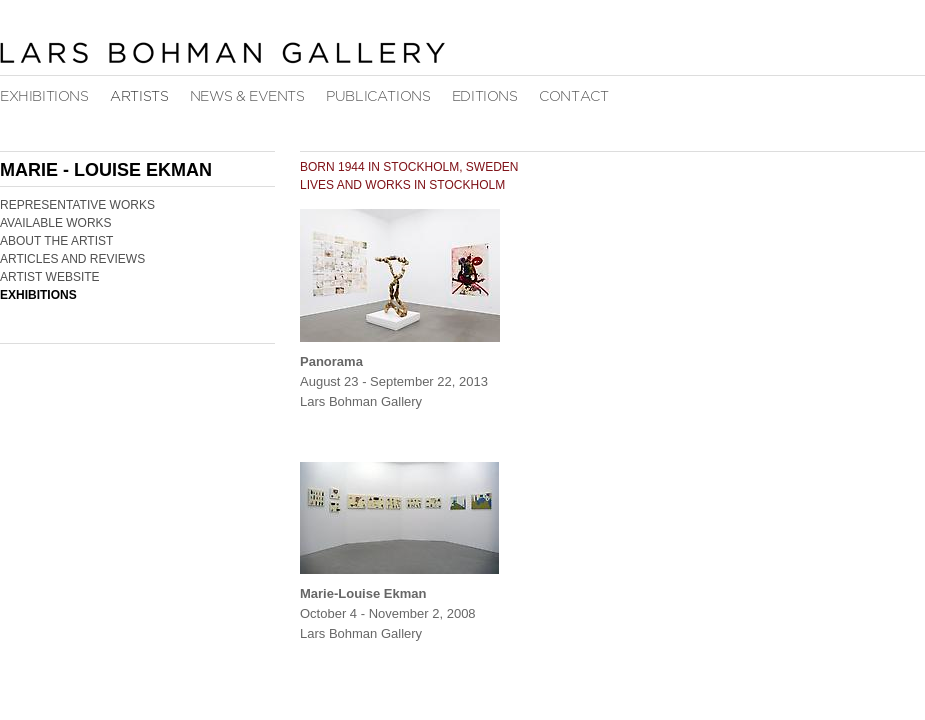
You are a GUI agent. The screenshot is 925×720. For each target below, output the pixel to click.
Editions (485, 96)
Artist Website (50, 277)
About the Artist (56, 241)
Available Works (56, 223)
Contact (573, 96)
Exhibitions (44, 96)
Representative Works (77, 205)
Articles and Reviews (72, 259)
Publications (378, 96)
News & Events (247, 96)
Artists (139, 96)
